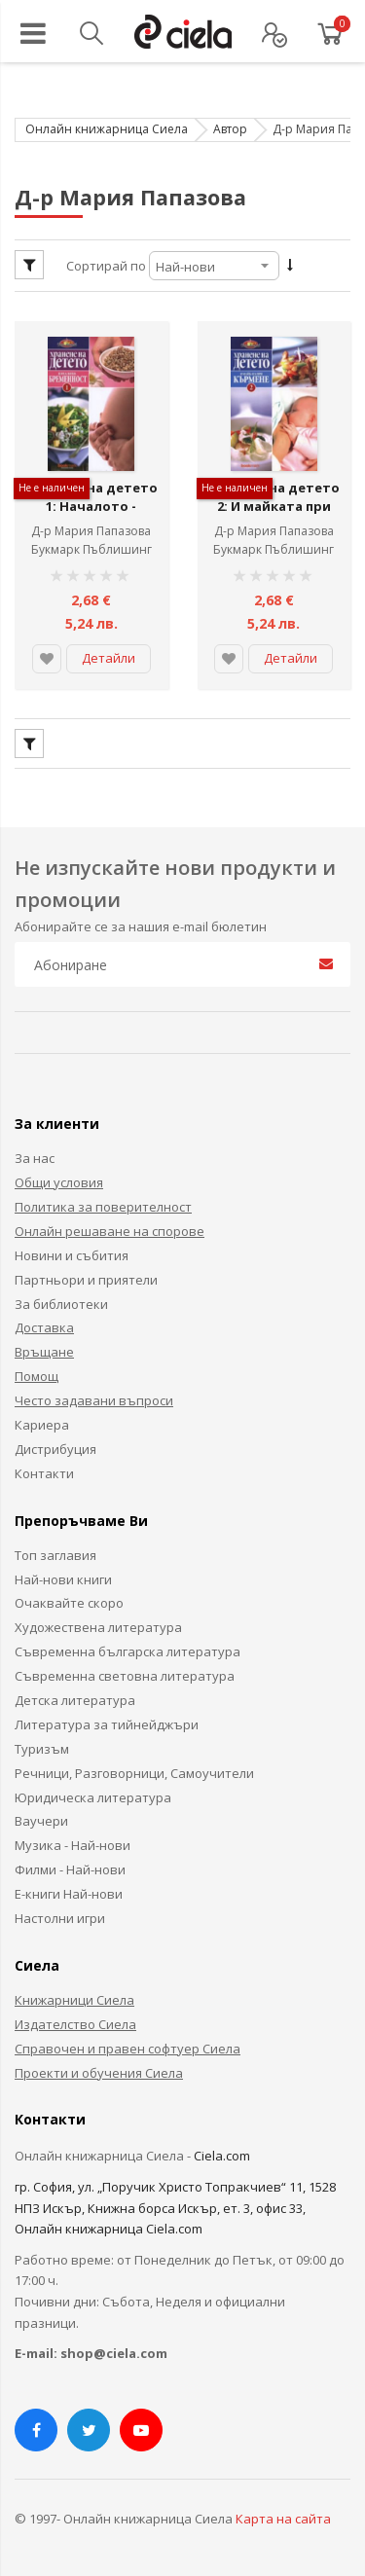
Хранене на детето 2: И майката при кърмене (273, 514)
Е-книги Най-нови (69, 1892)
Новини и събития (71, 1253)
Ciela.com (222, 2153)
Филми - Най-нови (70, 1867)
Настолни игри (60, 1916)
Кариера (42, 1423)
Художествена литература (98, 1625)
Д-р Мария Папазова (91, 529)
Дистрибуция (55, 1447)
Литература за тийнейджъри (107, 1722)
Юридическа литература (93, 1794)
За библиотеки (61, 1301)
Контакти (44, 1471)
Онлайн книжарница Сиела (106, 129)
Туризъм (42, 1747)
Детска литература (75, 1698)
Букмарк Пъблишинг (91, 547)
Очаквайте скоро (69, 1601)
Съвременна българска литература (127, 1649)
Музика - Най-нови (72, 1843)
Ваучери (41, 1819)
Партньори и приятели (86, 1277)
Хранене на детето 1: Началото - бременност (91, 514)
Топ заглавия (55, 1552)
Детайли (108, 656)
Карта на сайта (283, 2515)
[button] (46, 656)
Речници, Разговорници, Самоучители (134, 1770)
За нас (35, 1156)
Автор (230, 129)
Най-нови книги (63, 1576)
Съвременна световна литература (125, 1674)
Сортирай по (106, 265)
